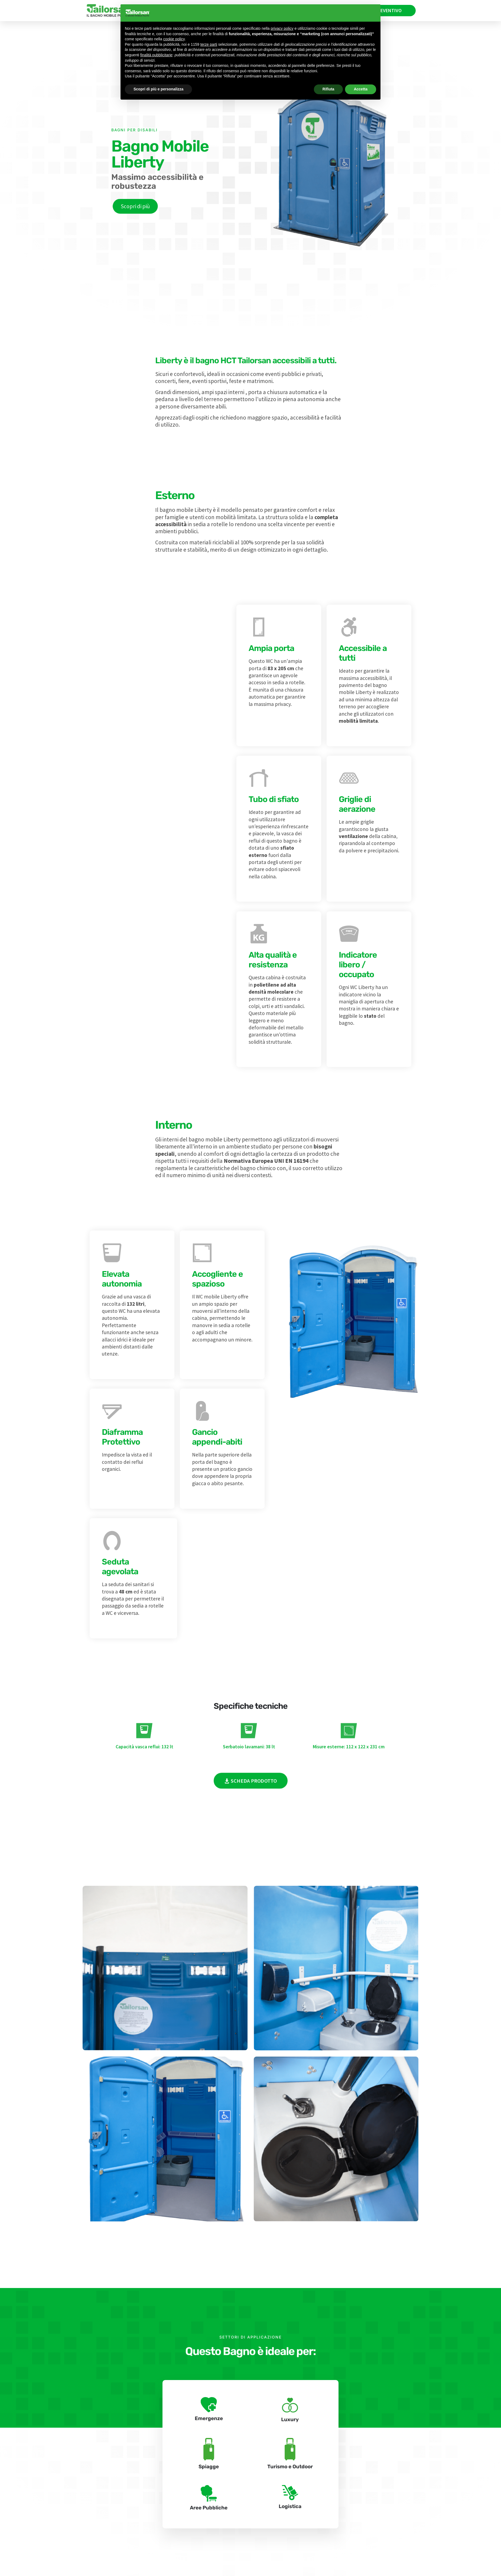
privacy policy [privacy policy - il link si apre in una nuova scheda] (282, 28)
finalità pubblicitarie (156, 55)
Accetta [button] (360, 89)
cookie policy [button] (174, 39)
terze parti (208, 44)
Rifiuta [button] (328, 89)
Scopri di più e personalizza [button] (158, 89)
